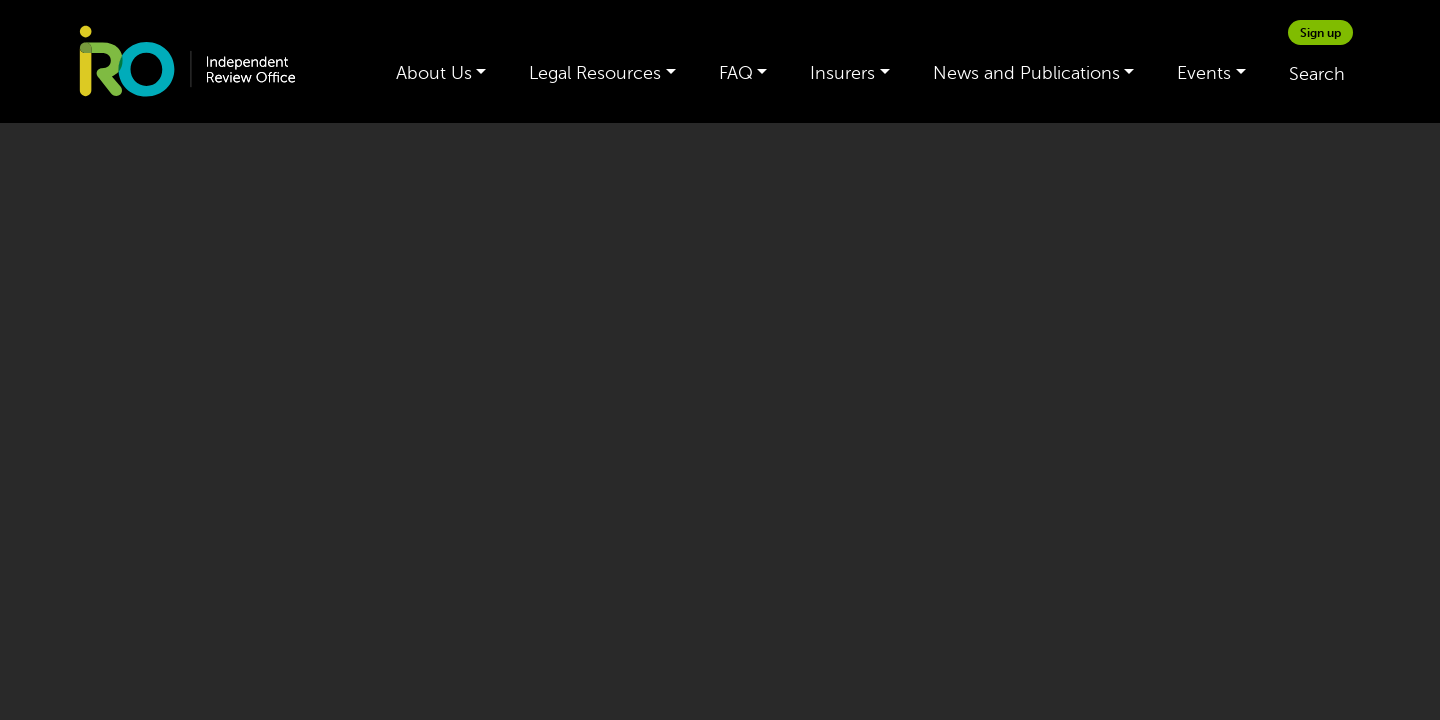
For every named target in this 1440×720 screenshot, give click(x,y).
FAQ (736, 73)
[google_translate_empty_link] (1365, 33)
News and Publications (1026, 73)
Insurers (842, 73)
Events (1204, 73)
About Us (434, 73)
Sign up (1320, 33)
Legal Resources (595, 73)
